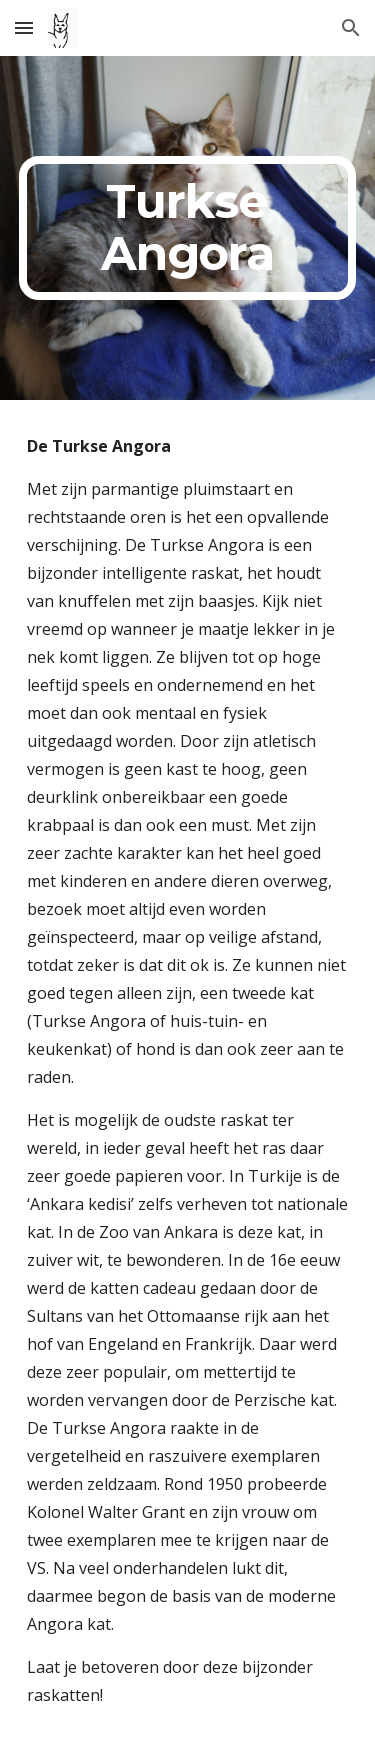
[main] (188, 228)
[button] (24, 27)
